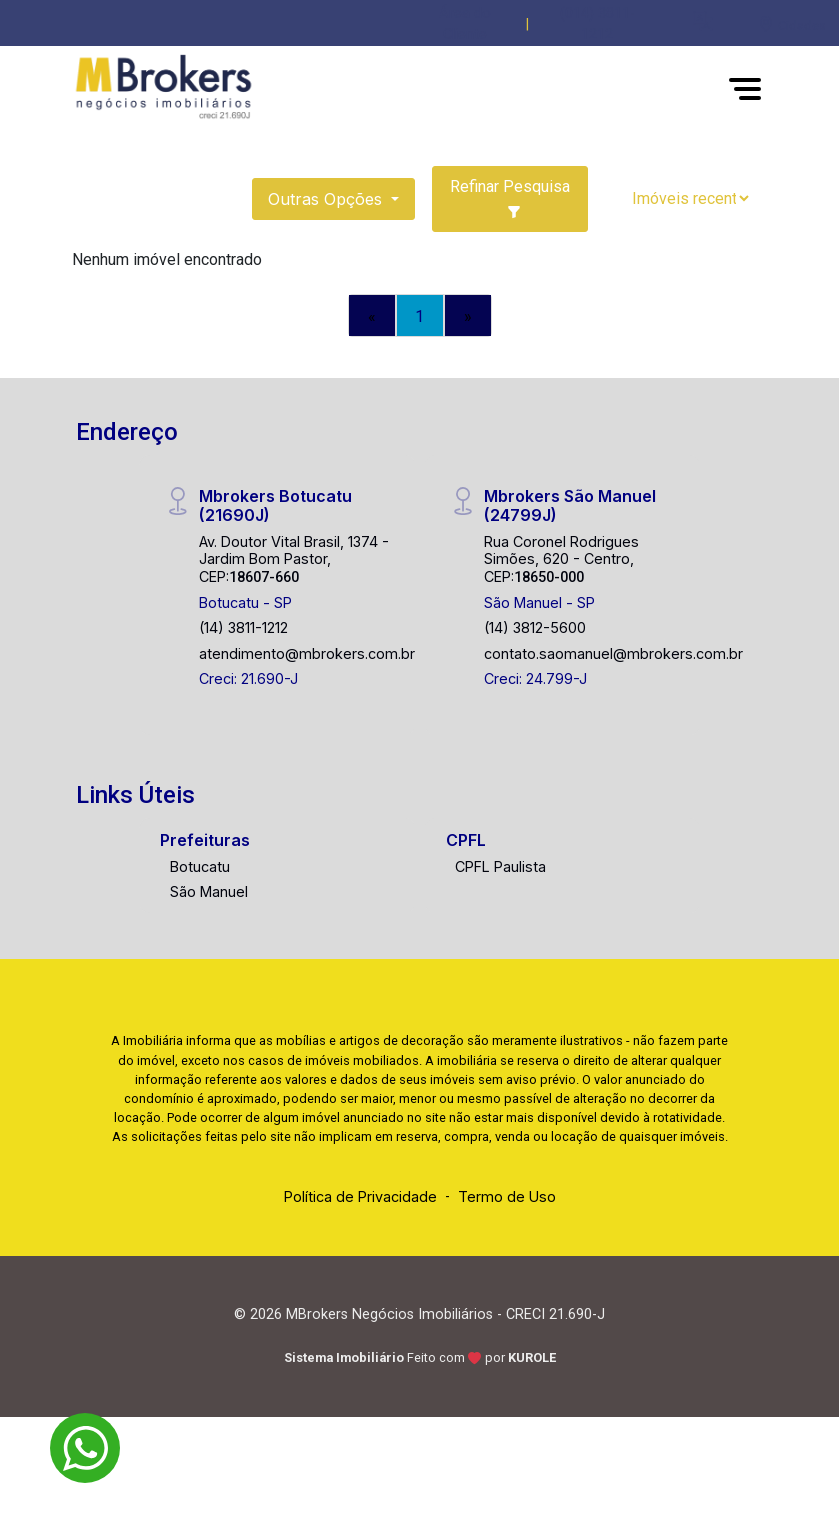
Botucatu (200, 866)
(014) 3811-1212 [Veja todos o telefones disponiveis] (597, 24)
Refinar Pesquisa (510, 198)
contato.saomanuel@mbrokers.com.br (613, 653)
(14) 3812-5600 (535, 627)
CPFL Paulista (500, 866)
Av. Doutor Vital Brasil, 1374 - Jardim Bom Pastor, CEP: (294, 559)
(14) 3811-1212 (243, 627)
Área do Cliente (465, 24)
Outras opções (327, 199)
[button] (703, 20)
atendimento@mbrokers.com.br (307, 653)
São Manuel (209, 891)
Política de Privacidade (360, 1196)
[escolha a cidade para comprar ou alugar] (792, 24)
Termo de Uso (507, 1196)
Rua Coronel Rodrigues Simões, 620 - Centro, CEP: (561, 559)
